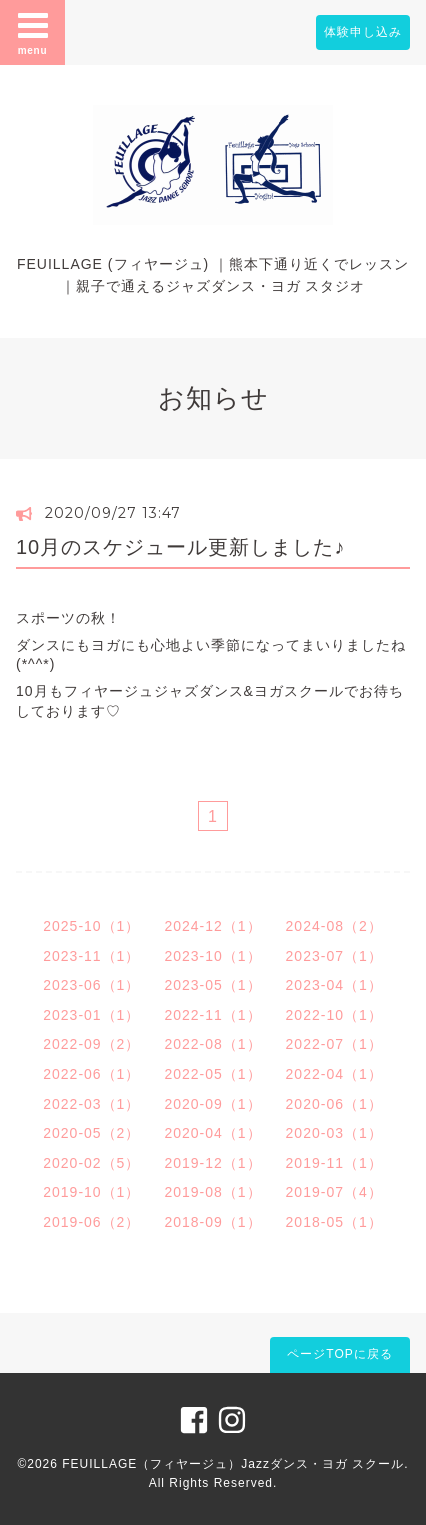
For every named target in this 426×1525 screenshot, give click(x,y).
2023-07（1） (334, 956)
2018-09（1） (212, 1222)
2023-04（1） (334, 985)
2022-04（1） (334, 1074)
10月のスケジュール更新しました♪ (180, 547)
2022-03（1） (91, 1104)
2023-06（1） (91, 985)
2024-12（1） (212, 926)
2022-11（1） (212, 1015)
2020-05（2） (91, 1133)
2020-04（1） (212, 1133)
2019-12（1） (212, 1163)
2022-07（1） (334, 1044)
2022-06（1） (91, 1074)
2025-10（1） (91, 926)
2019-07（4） (334, 1192)
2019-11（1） (334, 1163)
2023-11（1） (91, 956)
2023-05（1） (212, 985)
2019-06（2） (91, 1222)
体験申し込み (363, 32)
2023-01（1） (91, 1015)
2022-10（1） (334, 1015)
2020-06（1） (334, 1104)
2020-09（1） (212, 1104)
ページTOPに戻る (339, 1354)
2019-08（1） (212, 1192)
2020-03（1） (334, 1133)
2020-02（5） (91, 1163)
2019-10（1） (91, 1192)
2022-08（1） (212, 1044)
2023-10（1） (212, 956)
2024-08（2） (334, 926)
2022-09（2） (91, 1044)
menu (33, 32)
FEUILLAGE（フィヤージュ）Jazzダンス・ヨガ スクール (233, 1464)
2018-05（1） (334, 1222)
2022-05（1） (212, 1074)
